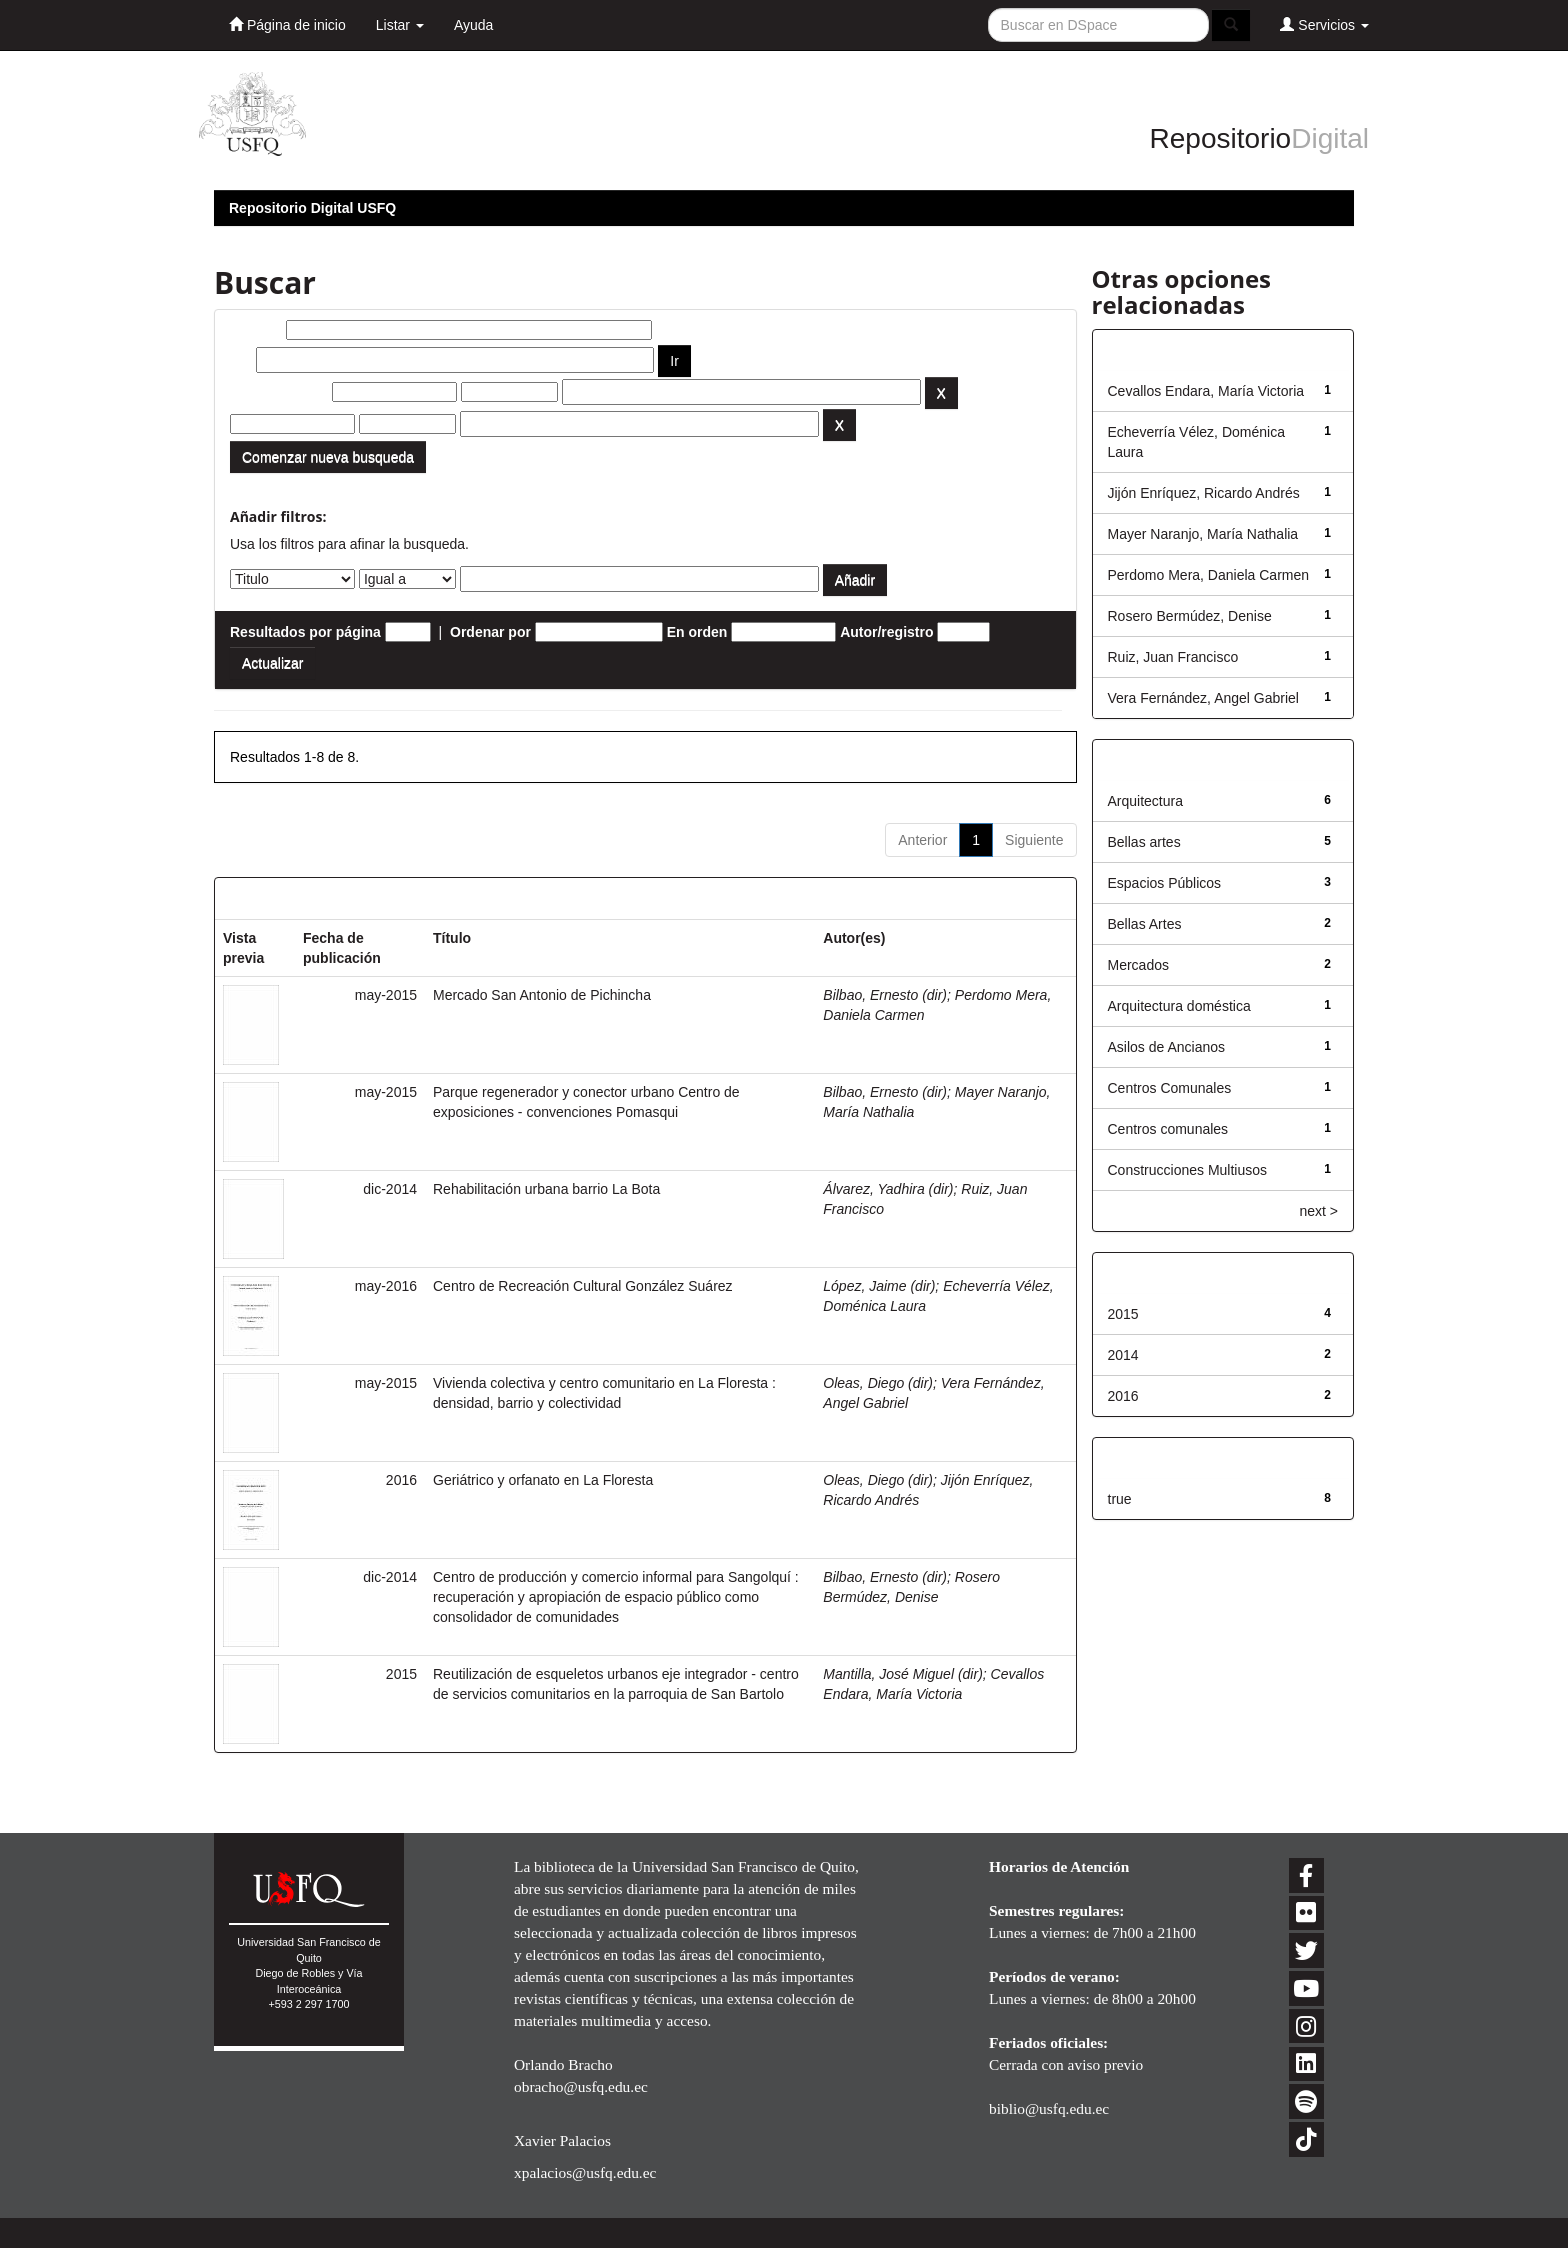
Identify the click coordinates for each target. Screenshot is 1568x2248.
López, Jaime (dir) (879, 1286)
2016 (1123, 1396)
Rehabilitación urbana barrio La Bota (546, 1189)
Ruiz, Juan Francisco (1173, 657)
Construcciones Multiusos (1188, 1170)
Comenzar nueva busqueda (328, 457)
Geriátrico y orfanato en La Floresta (543, 1480)
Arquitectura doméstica (1179, 1006)
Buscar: (256, 330)
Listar (400, 25)
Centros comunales (1168, 1129)
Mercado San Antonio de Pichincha (542, 995)
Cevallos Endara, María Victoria (1206, 391)
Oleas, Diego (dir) (878, 1383)
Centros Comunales (1170, 1088)
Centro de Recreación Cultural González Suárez (583, 1286)
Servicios (1324, 24)
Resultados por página (305, 632)
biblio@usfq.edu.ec (1049, 2108)
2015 (1123, 1314)
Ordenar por (490, 632)
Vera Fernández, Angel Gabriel (1203, 698)
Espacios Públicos (1165, 883)
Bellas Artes (1145, 924)
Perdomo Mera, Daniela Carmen (1209, 575)
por (241, 360)
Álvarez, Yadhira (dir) (888, 1189)
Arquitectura (1145, 801)
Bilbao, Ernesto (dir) (885, 995)
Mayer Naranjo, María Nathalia (1203, 534)
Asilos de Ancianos (1167, 1047)
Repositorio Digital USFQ (312, 208)
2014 (1123, 1355)
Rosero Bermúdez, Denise (1190, 616)
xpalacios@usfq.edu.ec (585, 2172)
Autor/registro (886, 632)
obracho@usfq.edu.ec (581, 2086)
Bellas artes (1144, 842)
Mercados (1138, 965)
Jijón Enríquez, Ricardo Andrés (1204, 493)
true (1120, 1499)
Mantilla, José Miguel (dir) (903, 1674)
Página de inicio (287, 24)
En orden (697, 632)
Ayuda (473, 25)
